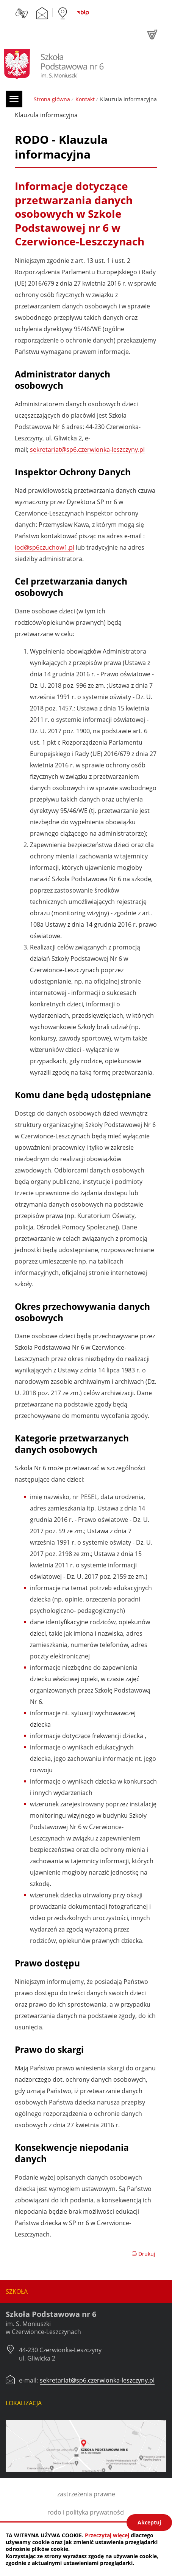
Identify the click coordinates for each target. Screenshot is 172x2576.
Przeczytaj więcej (107, 2535)
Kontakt (85, 99)
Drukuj (143, 2253)
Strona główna (52, 99)
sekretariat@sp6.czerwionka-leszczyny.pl (87, 449)
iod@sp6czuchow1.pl (44, 547)
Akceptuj (149, 2522)
